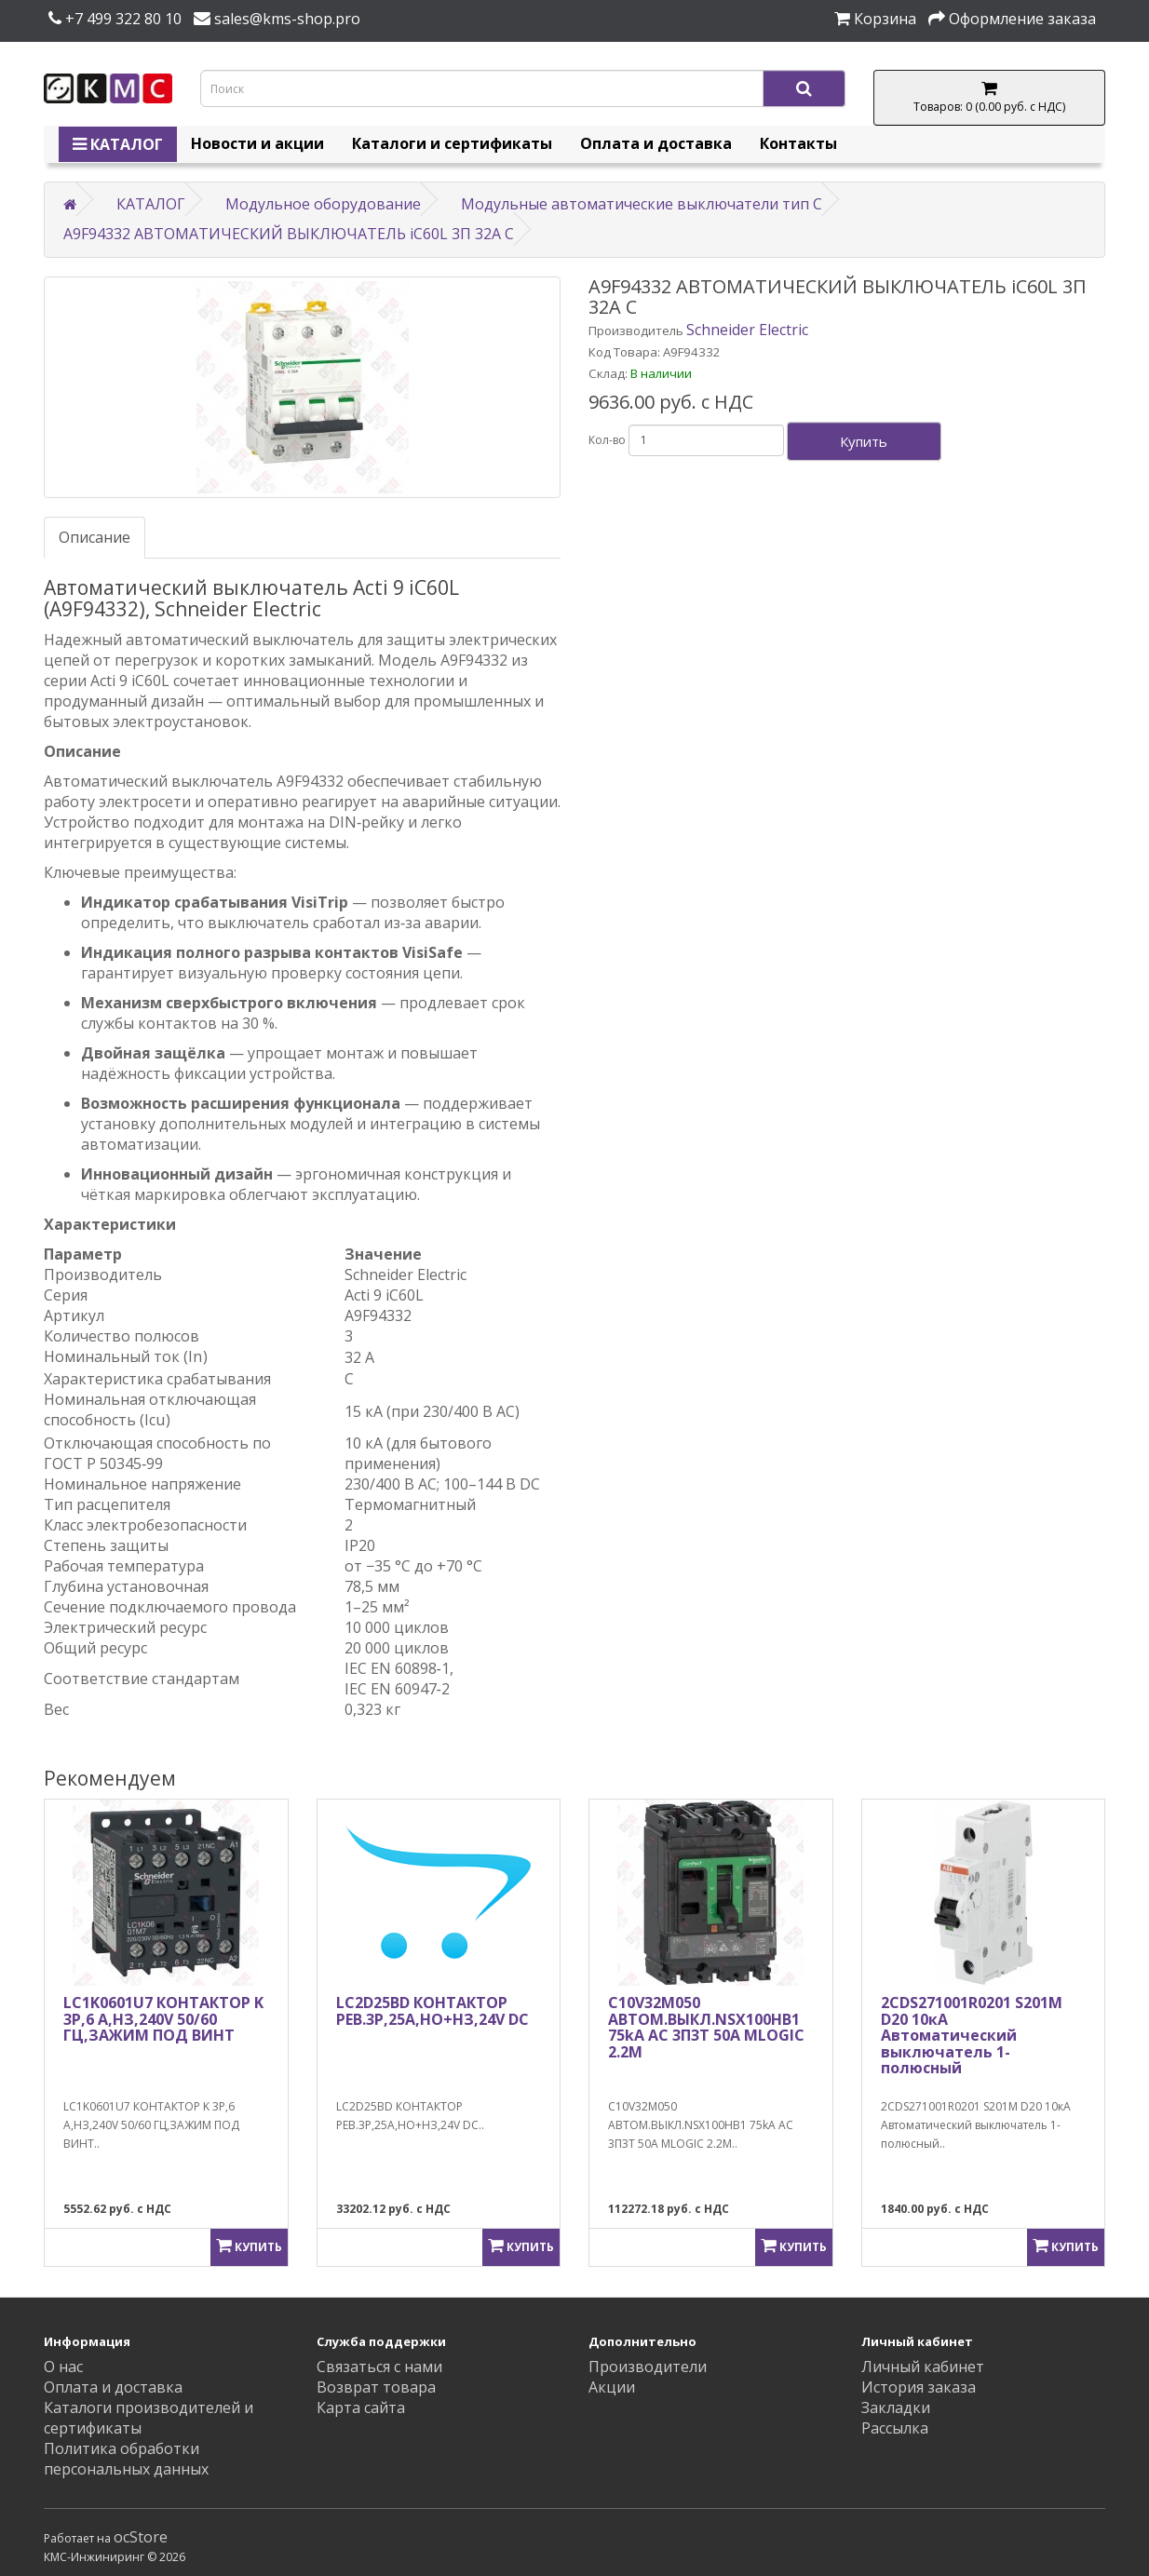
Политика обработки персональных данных (126, 2458)
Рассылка (894, 2428)
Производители (647, 2366)
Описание (94, 537)
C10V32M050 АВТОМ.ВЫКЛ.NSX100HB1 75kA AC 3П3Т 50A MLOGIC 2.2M (706, 2027)
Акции (611, 2387)
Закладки (895, 2407)
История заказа (918, 2387)
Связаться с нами (379, 2366)
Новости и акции (257, 143)
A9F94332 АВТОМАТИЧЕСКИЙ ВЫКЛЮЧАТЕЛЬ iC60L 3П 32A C (288, 233)
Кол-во (607, 440)
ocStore (141, 2537)
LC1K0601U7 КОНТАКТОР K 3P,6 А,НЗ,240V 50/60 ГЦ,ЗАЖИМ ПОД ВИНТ (163, 2018)
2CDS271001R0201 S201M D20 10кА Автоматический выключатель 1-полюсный (971, 2035)
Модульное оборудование (323, 204)
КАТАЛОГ (118, 144)
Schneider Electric (747, 329)
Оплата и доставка (656, 143)
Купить (863, 441)
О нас (63, 2366)
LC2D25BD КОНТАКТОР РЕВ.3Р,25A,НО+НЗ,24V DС (432, 2011)
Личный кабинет (922, 2366)
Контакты (798, 143)
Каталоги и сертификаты (452, 143)
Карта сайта (361, 2407)
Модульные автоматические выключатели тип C (641, 204)
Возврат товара (376, 2387)
